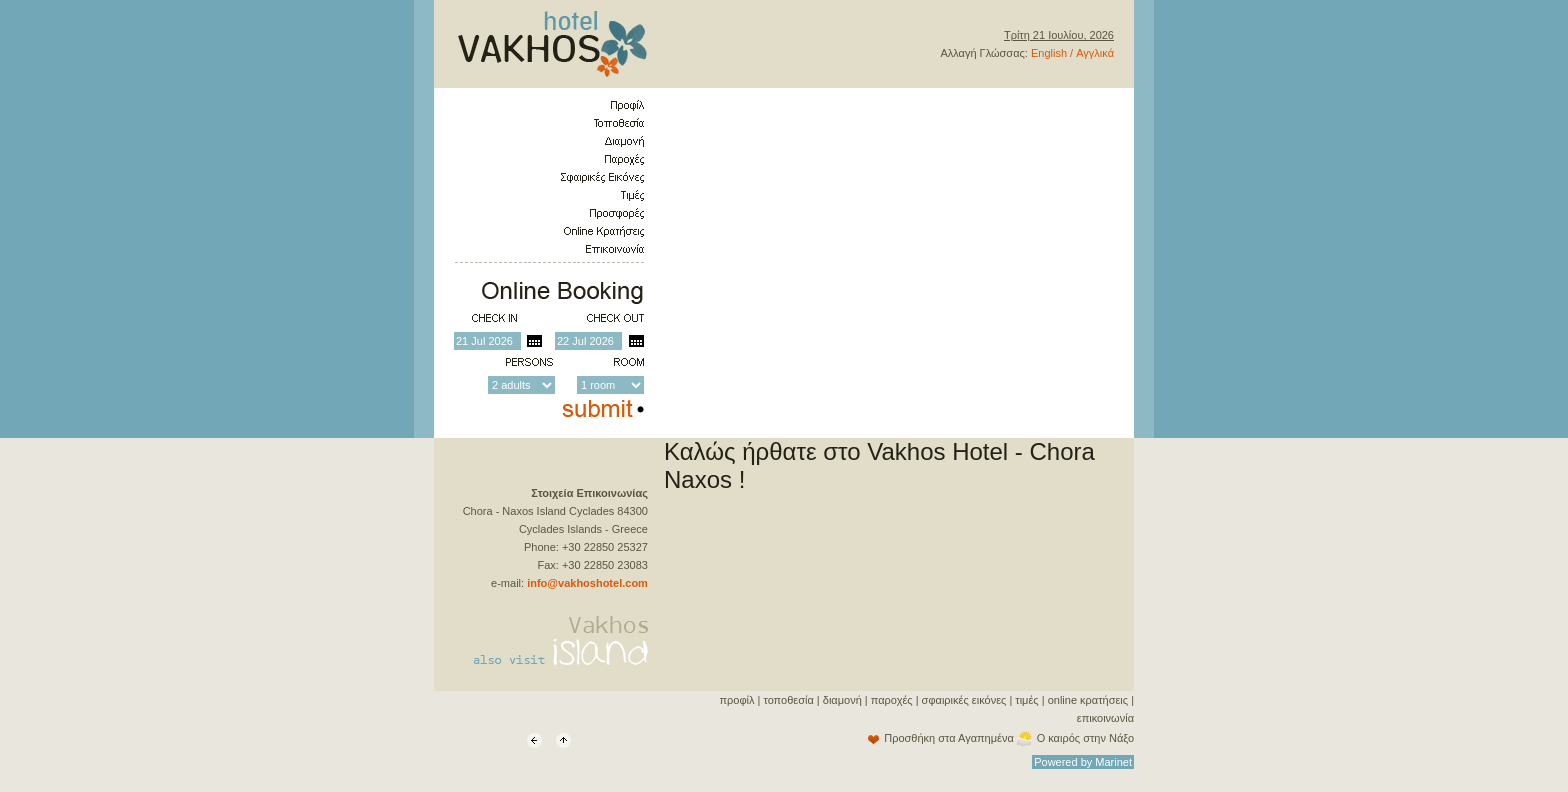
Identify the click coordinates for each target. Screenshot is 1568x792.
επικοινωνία (1105, 718)
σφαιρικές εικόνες (964, 700)
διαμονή (842, 700)
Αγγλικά (1095, 53)
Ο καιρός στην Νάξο (1085, 738)
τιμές (1026, 700)
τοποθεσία (788, 700)
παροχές (892, 700)
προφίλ (736, 700)
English (1049, 53)
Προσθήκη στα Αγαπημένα (949, 738)
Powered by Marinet (1083, 762)
